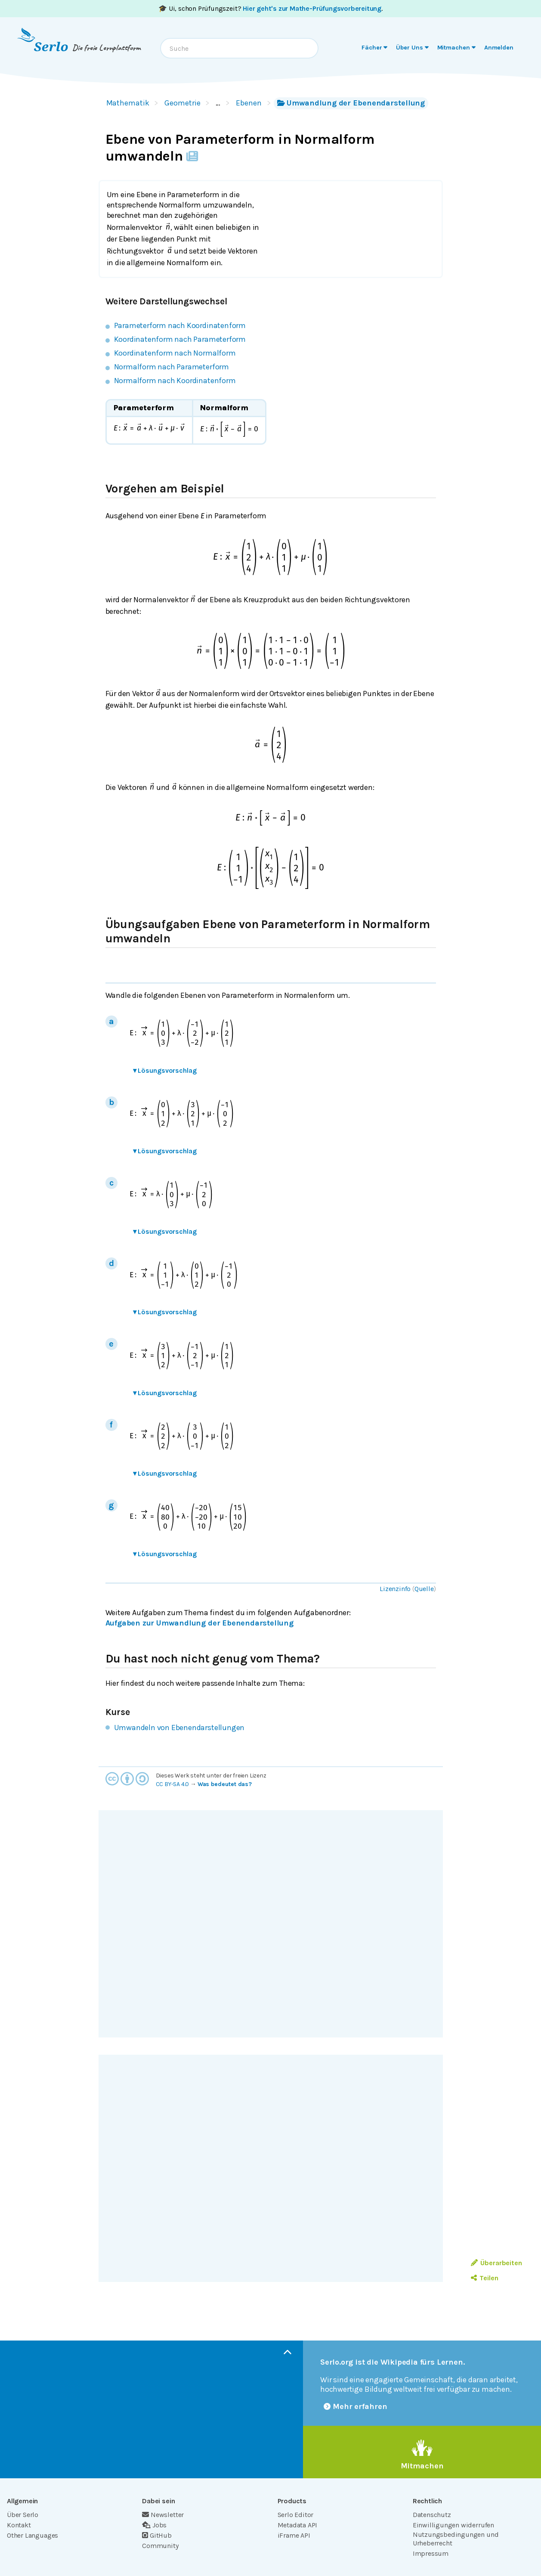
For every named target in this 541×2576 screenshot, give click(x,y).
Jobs (154, 2525)
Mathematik (127, 103)
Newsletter (163, 2515)
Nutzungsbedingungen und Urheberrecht (456, 2538)
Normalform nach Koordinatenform (175, 380)
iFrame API (294, 2535)
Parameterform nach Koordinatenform (180, 325)
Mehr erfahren (355, 2406)
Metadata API (298, 2525)
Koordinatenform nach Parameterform (180, 339)
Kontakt (19, 2525)
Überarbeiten (496, 2263)
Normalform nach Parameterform (171, 367)
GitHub (157, 2535)
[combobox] (239, 48)
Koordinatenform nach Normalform (175, 353)
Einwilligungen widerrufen (453, 2525)
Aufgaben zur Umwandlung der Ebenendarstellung (199, 1623)
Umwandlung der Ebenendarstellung (351, 103)
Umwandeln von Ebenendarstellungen (179, 1727)
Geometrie (182, 103)
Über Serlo (22, 2515)
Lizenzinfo (395, 1589)
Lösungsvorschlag (165, 1070)
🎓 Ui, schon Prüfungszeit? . (270, 8)
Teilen (484, 2278)
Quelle (424, 1589)
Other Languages (32, 2535)
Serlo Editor (296, 2515)
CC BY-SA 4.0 (172, 1784)
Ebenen (248, 103)
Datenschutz (432, 2515)
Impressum (430, 2553)
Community (160, 2546)
